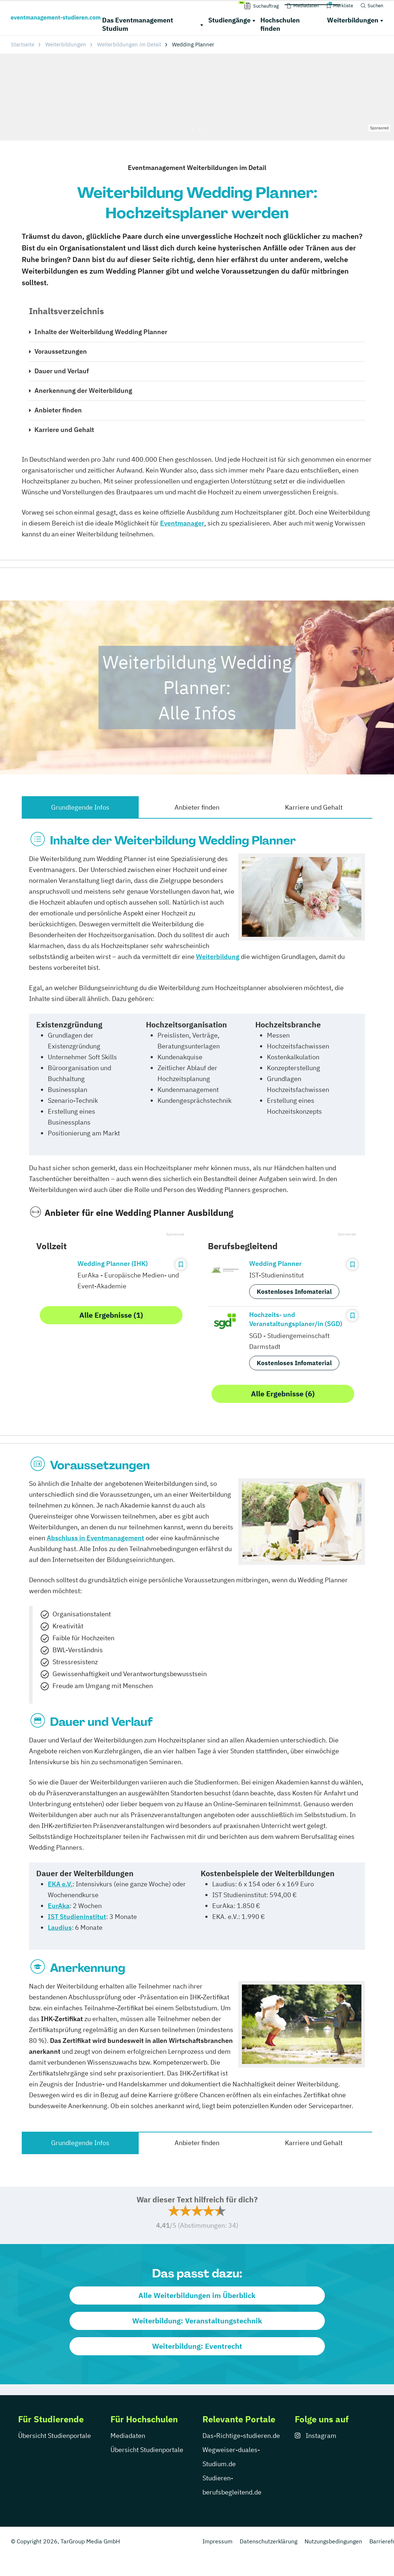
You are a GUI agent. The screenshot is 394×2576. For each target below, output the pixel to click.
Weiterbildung (217, 956)
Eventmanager (182, 523)
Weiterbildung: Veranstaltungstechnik (197, 2321)
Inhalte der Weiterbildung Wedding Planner (100, 332)
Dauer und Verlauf (61, 371)
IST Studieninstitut (77, 1916)
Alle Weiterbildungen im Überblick (197, 2295)
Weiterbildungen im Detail (129, 44)
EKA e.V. (60, 1884)
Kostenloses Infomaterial (294, 1292)
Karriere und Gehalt (64, 429)
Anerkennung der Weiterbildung (83, 390)
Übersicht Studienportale (54, 2435)
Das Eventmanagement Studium (137, 24)
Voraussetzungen (60, 351)
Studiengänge (229, 20)
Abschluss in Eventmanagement (95, 1538)
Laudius (60, 1927)
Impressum (217, 2541)
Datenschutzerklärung (268, 2541)
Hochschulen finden (280, 24)
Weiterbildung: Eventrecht (197, 2346)
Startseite (22, 44)
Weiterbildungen (352, 20)
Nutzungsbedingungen (333, 2541)
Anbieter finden (58, 410)
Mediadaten (127, 2435)
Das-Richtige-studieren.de (241, 2435)
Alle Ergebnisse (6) (283, 1394)
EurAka (59, 1906)
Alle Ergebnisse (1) (111, 1315)
